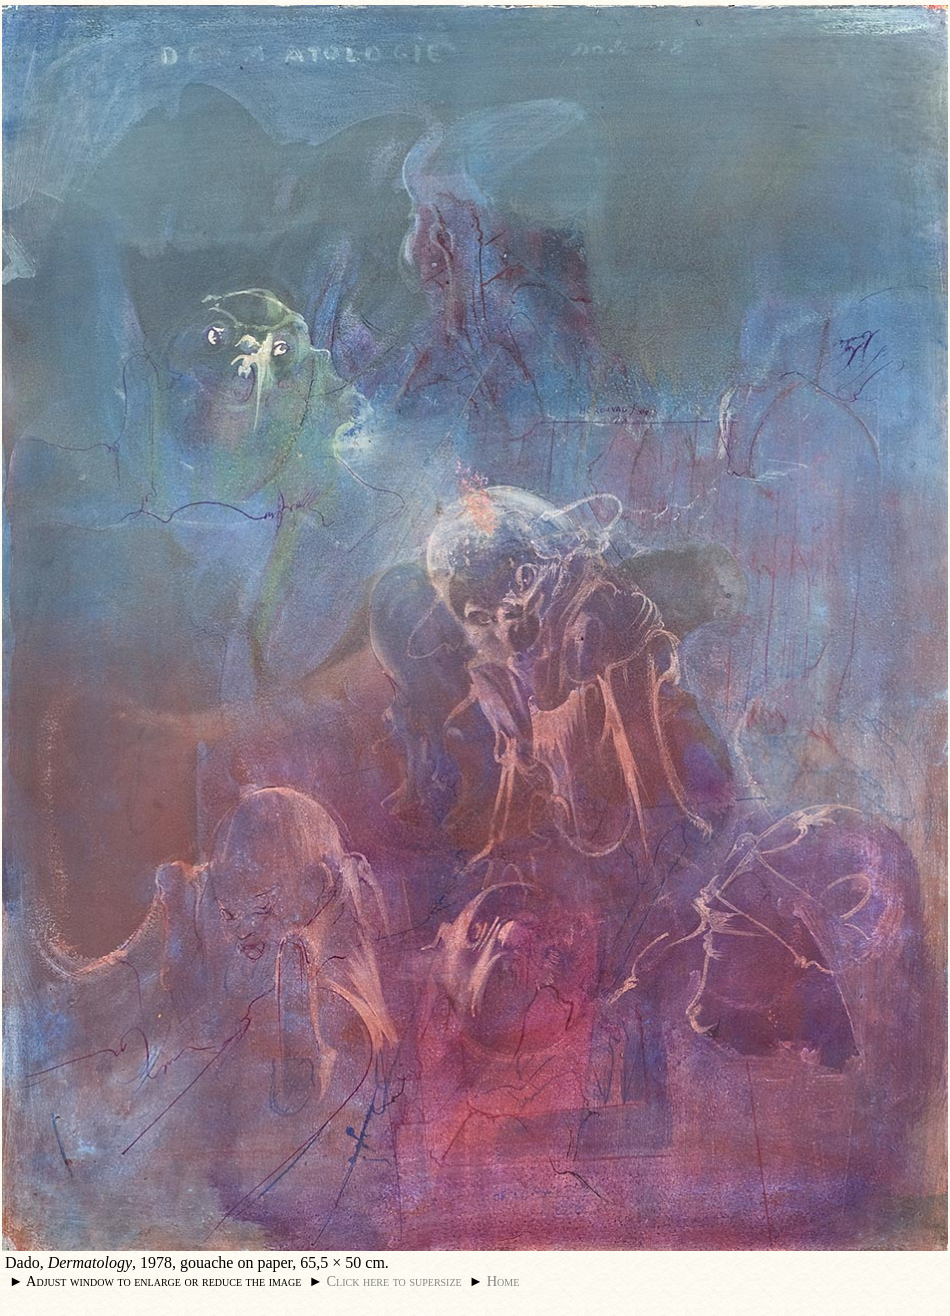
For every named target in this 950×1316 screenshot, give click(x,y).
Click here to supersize (393, 1281)
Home (503, 1281)
